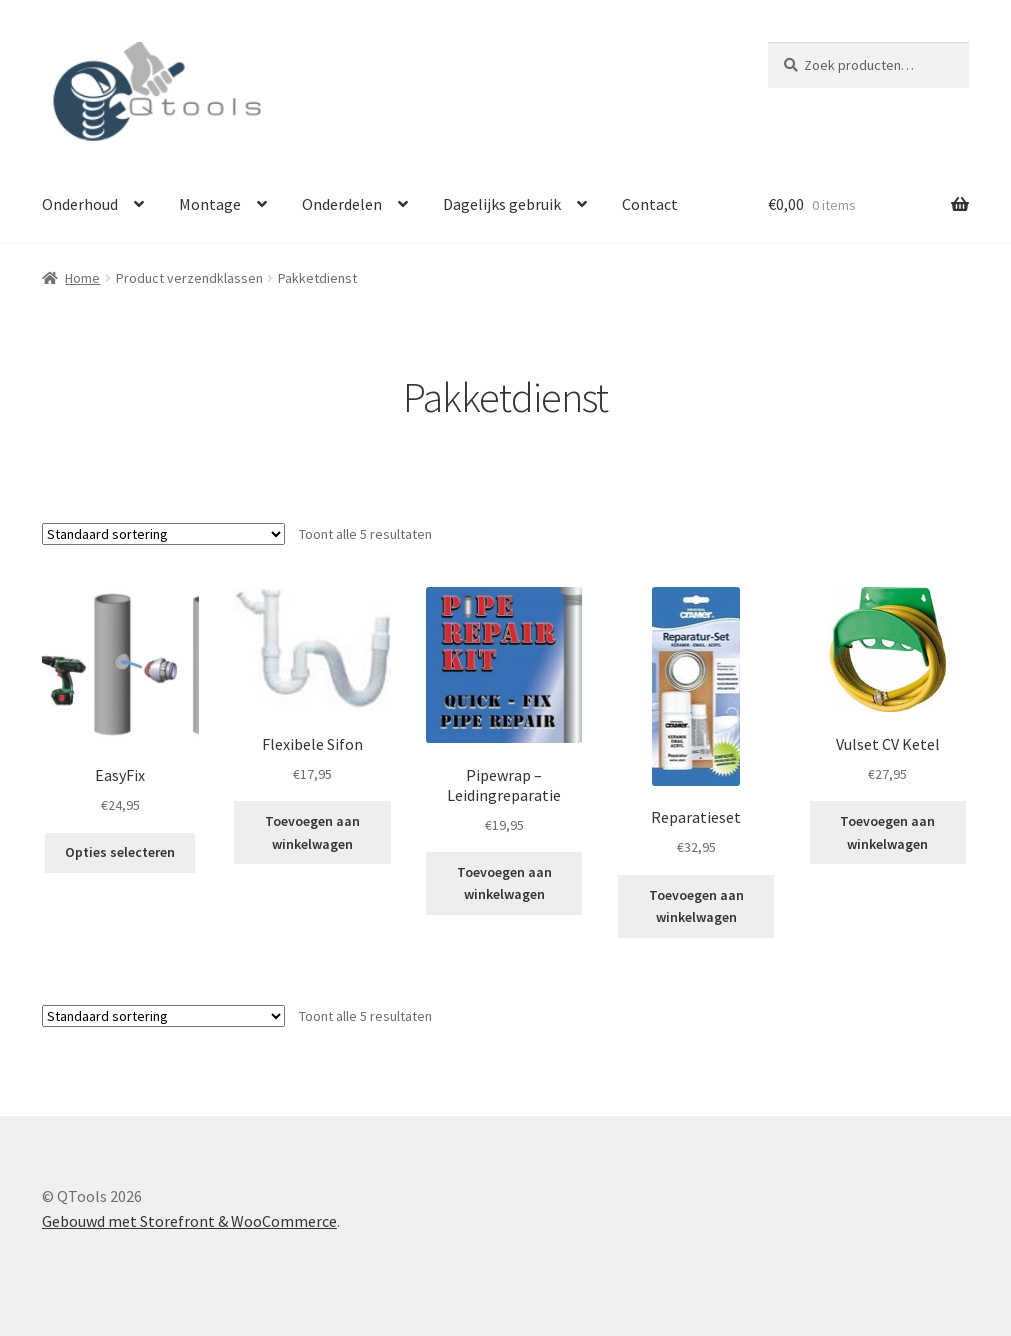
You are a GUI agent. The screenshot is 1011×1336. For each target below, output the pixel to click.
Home (82, 278)
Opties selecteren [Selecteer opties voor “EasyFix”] (120, 852)
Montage (210, 204)
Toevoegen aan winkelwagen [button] (312, 832)
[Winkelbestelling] (163, 534)
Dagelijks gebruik (502, 204)
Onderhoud (80, 204)
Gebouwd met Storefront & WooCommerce (189, 1221)
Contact (650, 204)
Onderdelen (342, 204)
